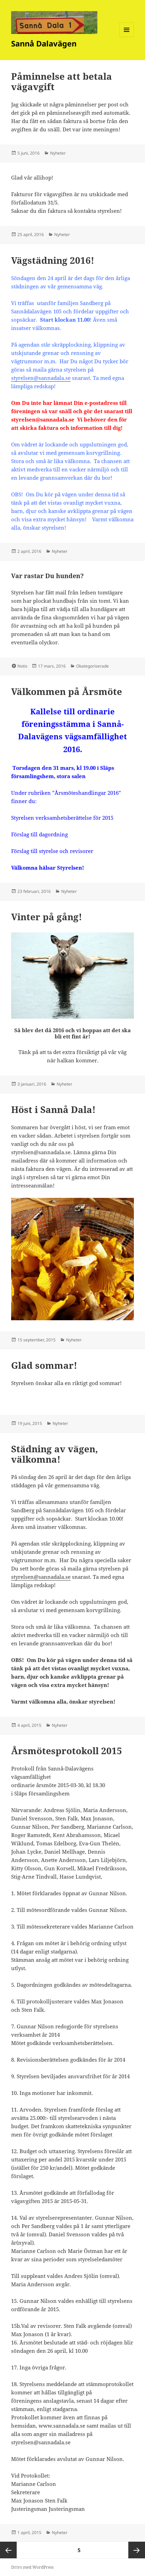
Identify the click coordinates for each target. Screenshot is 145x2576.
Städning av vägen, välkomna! (54, 1454)
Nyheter (58, 153)
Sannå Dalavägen (43, 43)
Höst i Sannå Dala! (53, 1109)
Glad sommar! (44, 1365)
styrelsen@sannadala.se (41, 377)
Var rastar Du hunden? (47, 576)
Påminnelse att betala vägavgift (61, 81)
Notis (22, 666)
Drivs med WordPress (32, 2567)
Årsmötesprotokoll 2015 (66, 1750)
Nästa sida (136, 2550)
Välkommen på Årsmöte (66, 691)
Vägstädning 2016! (52, 260)
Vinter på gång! (46, 917)
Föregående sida (8, 2550)
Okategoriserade (92, 666)
